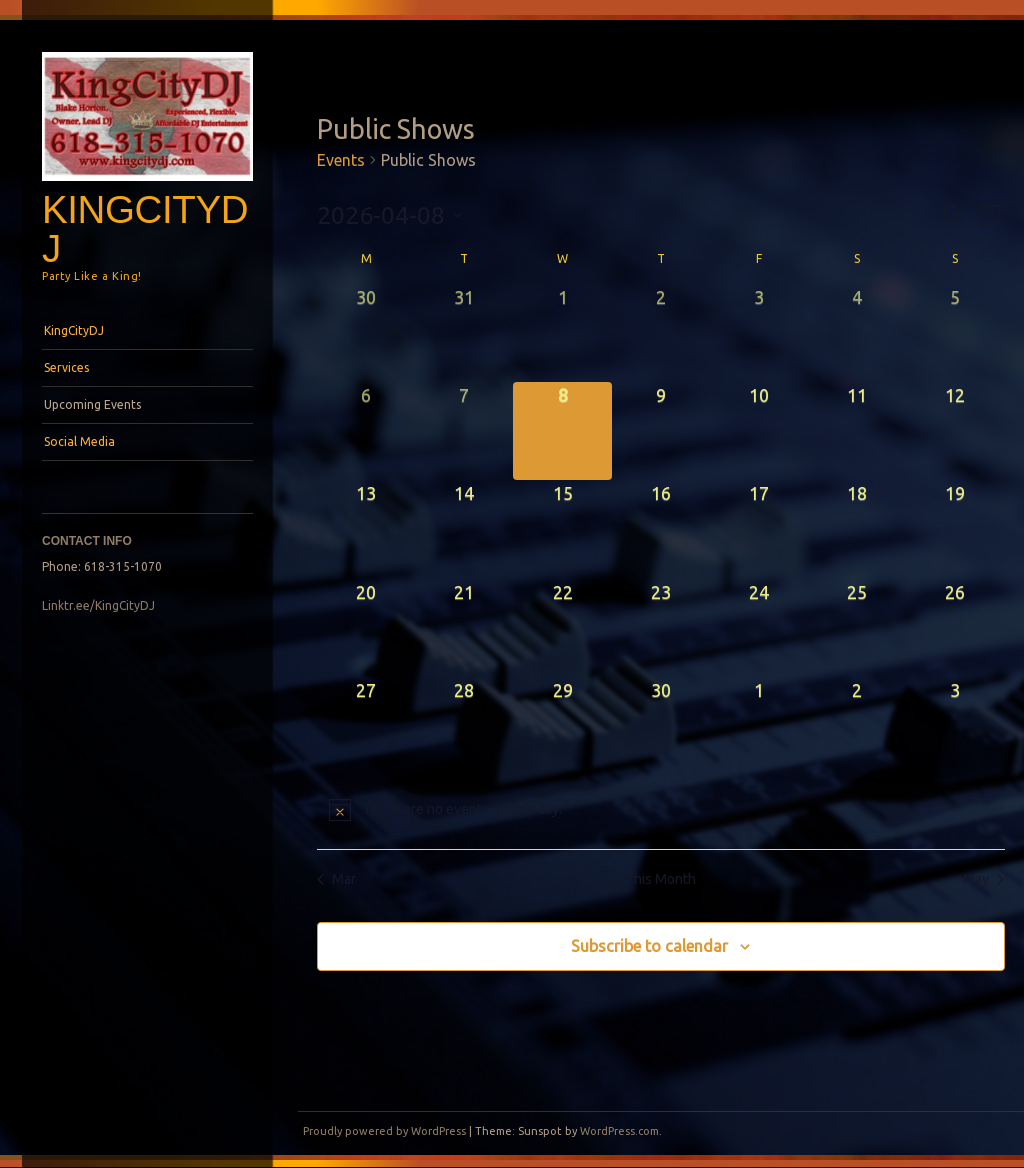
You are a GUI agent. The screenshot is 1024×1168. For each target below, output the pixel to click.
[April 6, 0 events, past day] (366, 431)
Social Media (79, 441)
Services (66, 367)
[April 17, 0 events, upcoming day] (759, 529)
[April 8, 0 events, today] (562, 431)
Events (341, 160)
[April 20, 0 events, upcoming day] (366, 628)
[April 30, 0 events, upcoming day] (661, 726)
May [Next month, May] (983, 879)
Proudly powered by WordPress (384, 1131)
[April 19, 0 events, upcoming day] (955, 529)
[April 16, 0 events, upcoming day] (661, 529)
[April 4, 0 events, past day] (857, 333)
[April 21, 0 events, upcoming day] (464, 628)
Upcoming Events (92, 404)
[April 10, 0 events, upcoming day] (759, 431)
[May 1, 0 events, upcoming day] (759, 726)
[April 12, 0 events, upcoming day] (955, 431)
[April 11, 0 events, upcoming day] (857, 431)
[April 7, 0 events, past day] (464, 431)
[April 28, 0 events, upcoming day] (464, 726)
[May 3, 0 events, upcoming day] (955, 726)
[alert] (660, 809)
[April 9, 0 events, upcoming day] (661, 431)
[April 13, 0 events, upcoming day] (366, 529)
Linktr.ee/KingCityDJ (98, 605)
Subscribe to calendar (649, 946)
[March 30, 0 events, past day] (366, 333)
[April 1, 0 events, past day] (562, 333)
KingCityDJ (145, 229)
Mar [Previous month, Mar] (336, 879)
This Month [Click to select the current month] (660, 879)
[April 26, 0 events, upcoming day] (955, 628)
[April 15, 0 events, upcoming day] (562, 529)
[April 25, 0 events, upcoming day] (857, 628)
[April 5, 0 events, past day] (955, 333)
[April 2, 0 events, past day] (661, 333)
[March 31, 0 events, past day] (464, 333)
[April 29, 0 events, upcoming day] (562, 726)
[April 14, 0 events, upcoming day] (464, 529)
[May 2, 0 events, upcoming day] (857, 726)
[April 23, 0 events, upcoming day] (661, 628)
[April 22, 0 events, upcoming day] (562, 628)
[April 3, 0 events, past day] (759, 333)
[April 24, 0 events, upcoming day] (759, 628)
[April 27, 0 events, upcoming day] (366, 726)
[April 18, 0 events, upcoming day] (857, 529)
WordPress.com (619, 1131)
